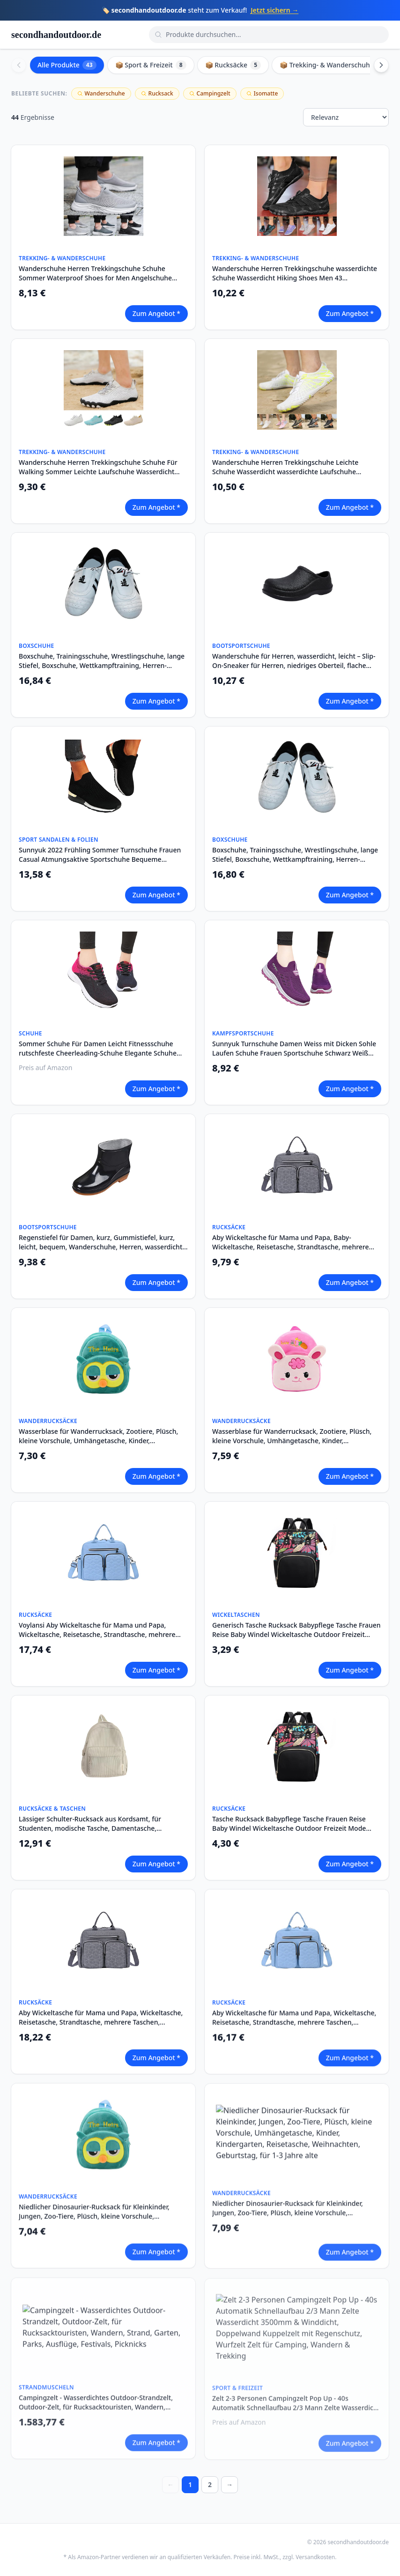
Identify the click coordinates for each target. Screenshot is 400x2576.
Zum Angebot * (156, 313)
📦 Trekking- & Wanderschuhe (333, 65)
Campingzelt (209, 93)
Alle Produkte (66, 65)
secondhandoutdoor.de (56, 34)
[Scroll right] (381, 65)
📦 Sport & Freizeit (150, 65)
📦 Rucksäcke (233, 65)
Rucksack (157, 93)
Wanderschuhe (101, 93)
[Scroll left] (18, 65)
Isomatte (262, 93)
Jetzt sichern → (274, 10)
